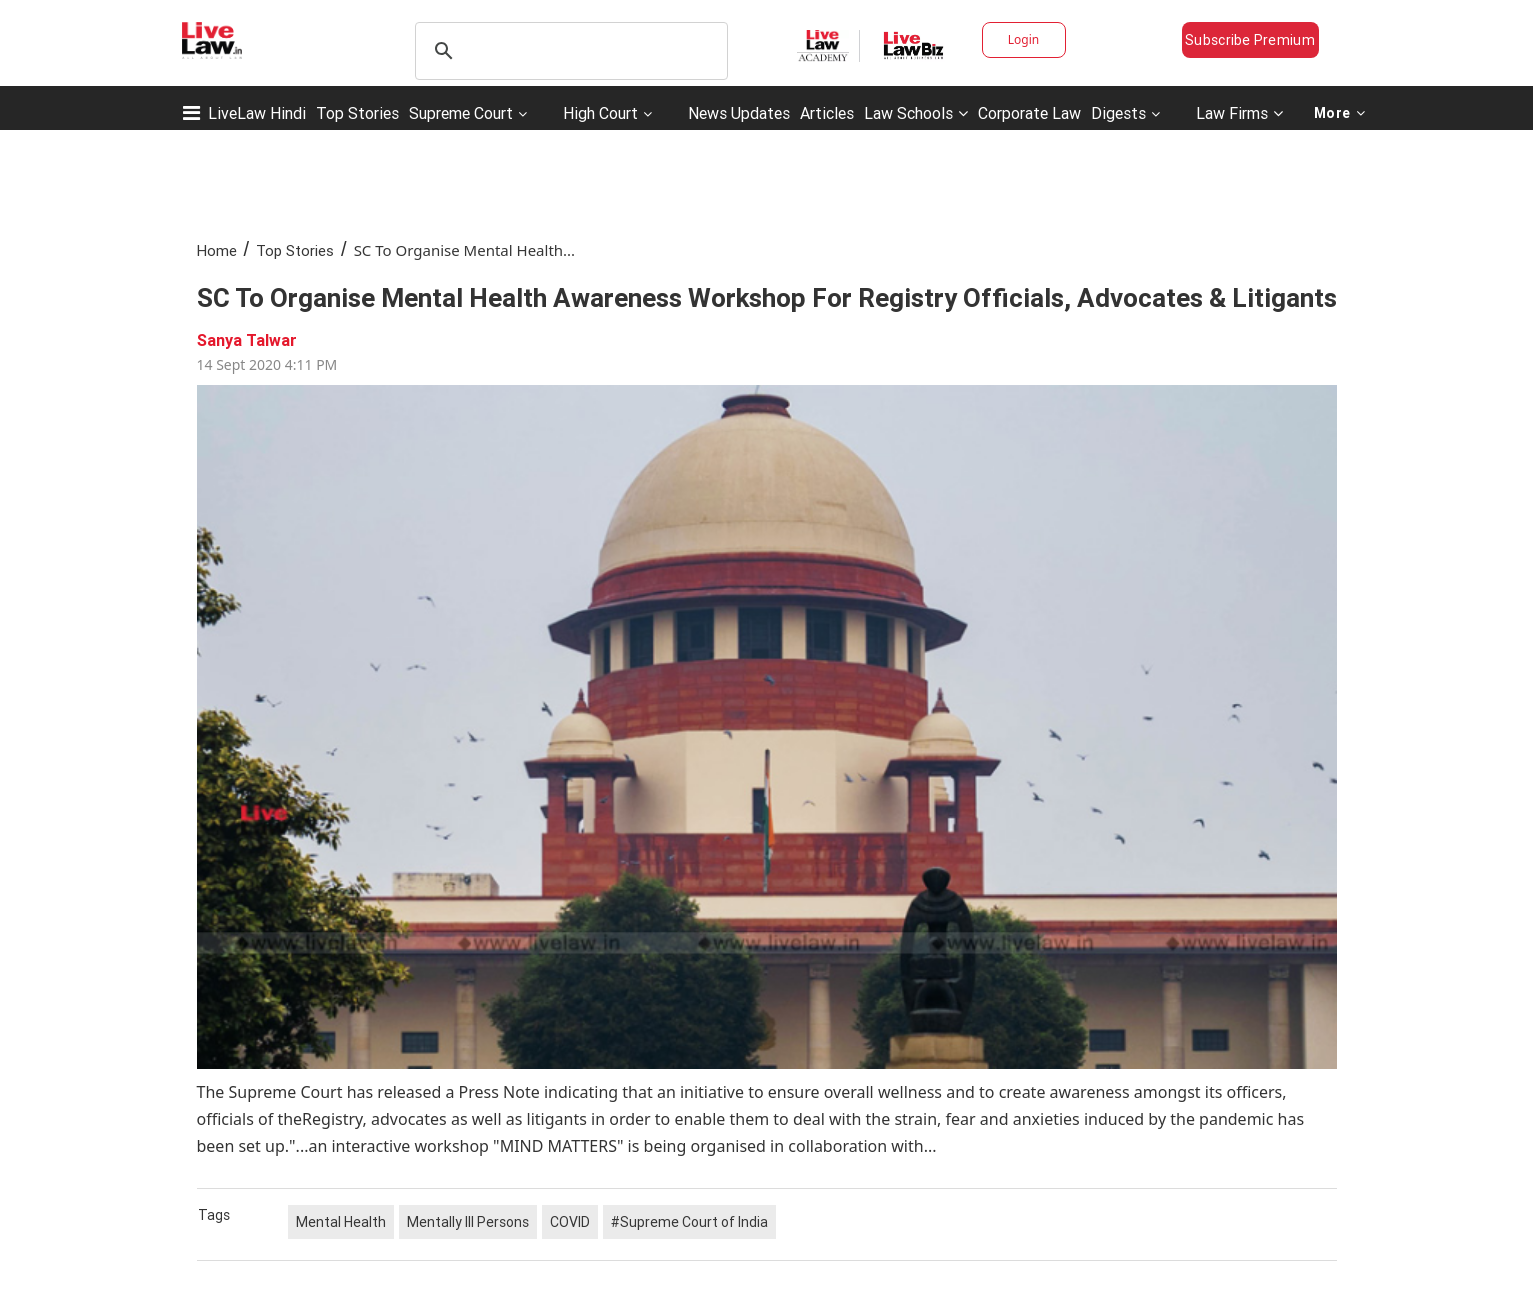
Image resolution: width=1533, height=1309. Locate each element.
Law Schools (916, 113)
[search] (568, 51)
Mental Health (341, 1222)
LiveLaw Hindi (257, 113)
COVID (570, 1222)
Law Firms (1239, 113)
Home (217, 250)
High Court (600, 113)
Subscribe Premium (1250, 40)
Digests (1118, 113)
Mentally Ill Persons (468, 1222)
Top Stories (357, 113)
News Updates (739, 113)
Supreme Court (461, 113)
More (1340, 113)
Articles (827, 113)
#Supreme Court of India (689, 1222)
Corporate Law (1029, 113)
